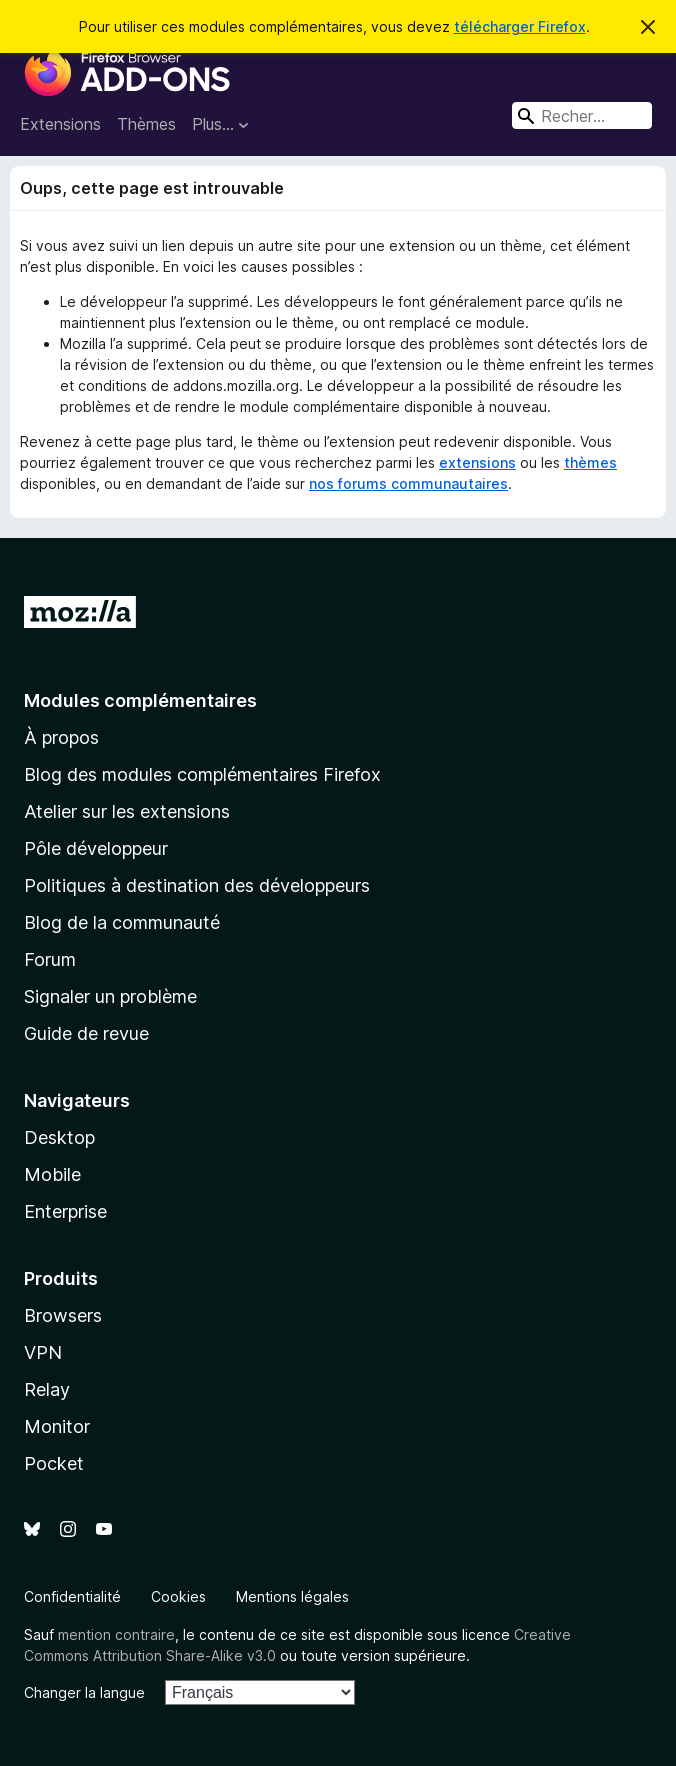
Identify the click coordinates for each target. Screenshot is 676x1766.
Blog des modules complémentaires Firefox (202, 774)
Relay (47, 1389)
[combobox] (582, 115)
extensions (477, 462)
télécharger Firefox (520, 26)
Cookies (178, 1596)
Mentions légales (292, 1596)
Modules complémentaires (140, 700)
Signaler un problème (110, 996)
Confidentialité (72, 1596)
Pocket (54, 1463)
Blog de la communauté (122, 922)
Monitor (57, 1426)
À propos (61, 737)
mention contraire (116, 1634)
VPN (43, 1352)
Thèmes (146, 124)
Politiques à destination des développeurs (197, 885)
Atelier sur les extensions (127, 811)
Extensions (60, 124)
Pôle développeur (96, 848)
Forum (50, 959)
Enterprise (65, 1211)
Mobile (52, 1174)
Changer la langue (84, 1692)
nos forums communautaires (408, 483)
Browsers (63, 1315)
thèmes (590, 462)
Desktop (59, 1137)
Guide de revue (86, 1033)
